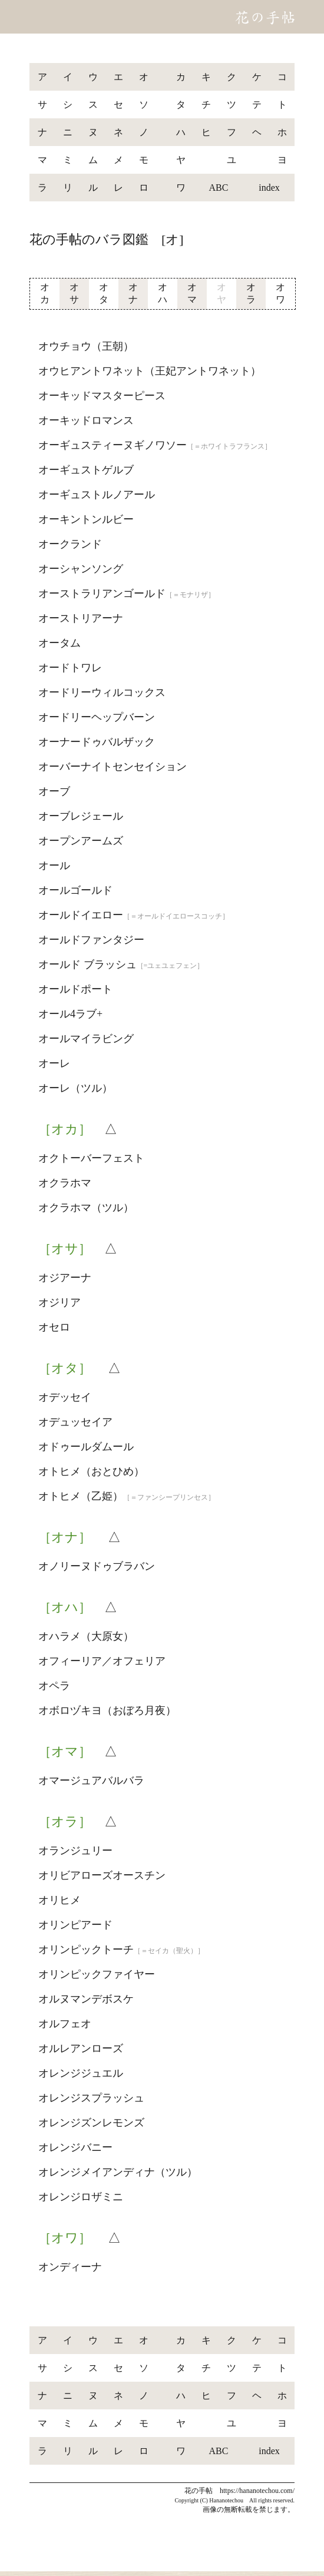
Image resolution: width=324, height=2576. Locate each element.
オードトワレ (70, 668)
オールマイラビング (86, 1039)
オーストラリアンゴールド (126, 593)
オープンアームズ (80, 841)
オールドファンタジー (91, 940)
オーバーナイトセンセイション (112, 767)
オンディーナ (70, 2267)
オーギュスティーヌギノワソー (155, 445)
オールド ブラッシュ (121, 964)
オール (54, 865)
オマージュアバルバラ (91, 1780)
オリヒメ (59, 1900)
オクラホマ (64, 1183)
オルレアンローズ (80, 2048)
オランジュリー (75, 1850)
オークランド (70, 544)
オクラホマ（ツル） (86, 1208)
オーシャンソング (80, 569)
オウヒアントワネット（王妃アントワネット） (149, 371)
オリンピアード (75, 1925)
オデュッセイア (75, 1422)
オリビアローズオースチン (102, 1875)
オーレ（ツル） (75, 1088)
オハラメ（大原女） (86, 1636)
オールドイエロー (133, 915)
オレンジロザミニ (80, 2197)
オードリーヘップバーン (96, 717)
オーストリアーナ (80, 618)
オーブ (54, 791)
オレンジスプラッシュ (91, 2098)
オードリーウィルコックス (102, 692)
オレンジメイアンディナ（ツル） (117, 2172)
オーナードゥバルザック (96, 742)
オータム (59, 643)
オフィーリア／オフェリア (102, 1661)
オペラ (54, 1686)
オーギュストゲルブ (86, 470)
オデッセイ (64, 1397)
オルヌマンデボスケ (86, 1999)
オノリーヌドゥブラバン (96, 1566)
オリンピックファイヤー (96, 1974)
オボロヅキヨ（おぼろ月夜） (107, 1710)
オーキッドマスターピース (102, 396)
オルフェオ (64, 2024)
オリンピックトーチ (121, 1949)
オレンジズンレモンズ (91, 2123)
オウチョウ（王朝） (86, 346)
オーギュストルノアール (96, 494)
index (269, 188)
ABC (219, 188)
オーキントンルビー (86, 519)
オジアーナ (64, 1278)
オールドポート (75, 989)
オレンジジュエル (80, 2073)
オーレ (54, 1063)
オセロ (54, 1327)
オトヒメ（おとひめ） (91, 1471)
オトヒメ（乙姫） (126, 1496)
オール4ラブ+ (70, 1014)
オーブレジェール (80, 816)
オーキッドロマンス (86, 420)
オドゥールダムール (86, 1447)
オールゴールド (75, 890)
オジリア (59, 1302)
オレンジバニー (75, 2147)
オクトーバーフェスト (91, 1158)
